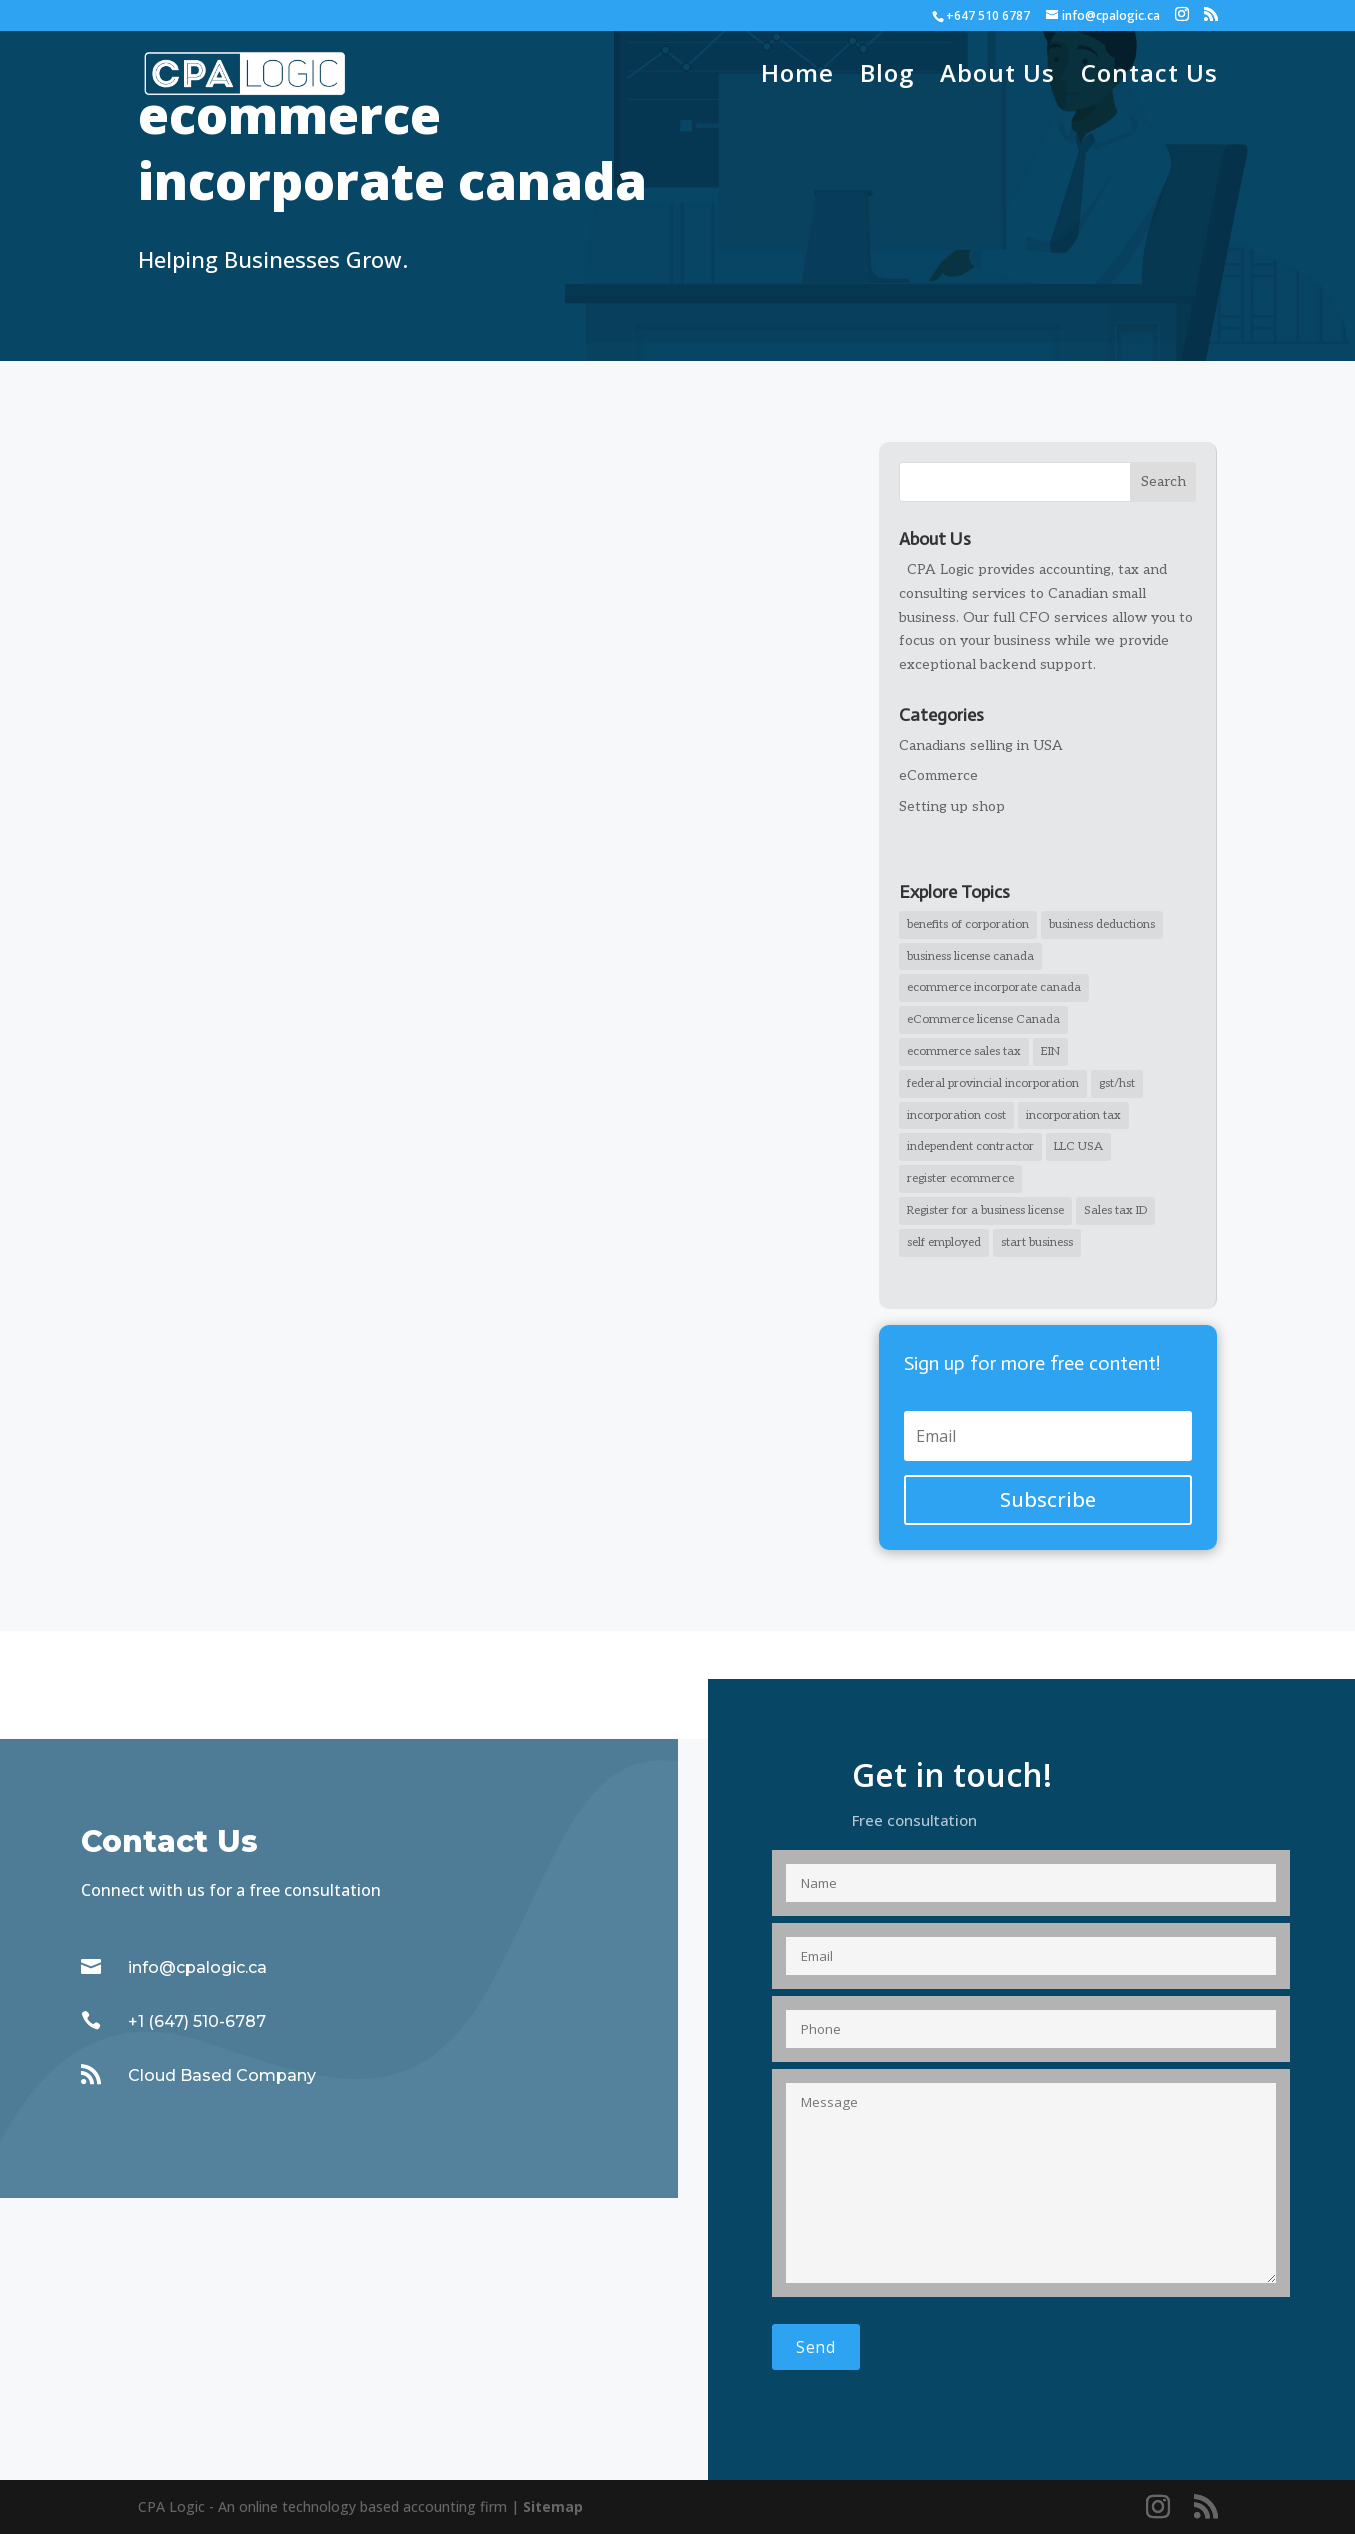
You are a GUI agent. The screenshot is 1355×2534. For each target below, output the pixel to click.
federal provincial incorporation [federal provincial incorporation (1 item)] (993, 1083)
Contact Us (1149, 77)
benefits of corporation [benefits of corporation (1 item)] (968, 924)
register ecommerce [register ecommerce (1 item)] (960, 1178)
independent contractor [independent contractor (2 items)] (970, 1146)
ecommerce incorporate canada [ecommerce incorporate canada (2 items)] (994, 987)
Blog (887, 77)
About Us (997, 77)
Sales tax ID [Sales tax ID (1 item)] (1115, 1210)
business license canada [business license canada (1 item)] (970, 956)
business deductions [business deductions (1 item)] (1102, 924)
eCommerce (938, 775)
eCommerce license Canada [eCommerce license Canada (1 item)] (983, 1019)
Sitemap (553, 2506)
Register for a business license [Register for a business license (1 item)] (985, 1210)
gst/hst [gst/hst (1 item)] (1117, 1083)
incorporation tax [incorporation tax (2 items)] (1073, 1115)
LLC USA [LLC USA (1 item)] (1078, 1146)
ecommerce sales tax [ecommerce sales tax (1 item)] (964, 1051)
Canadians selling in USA (981, 745)
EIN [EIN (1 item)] (1050, 1051)
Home (797, 77)
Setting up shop (952, 806)
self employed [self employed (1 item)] (944, 1242)
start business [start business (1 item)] (1037, 1242)
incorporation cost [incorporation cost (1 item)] (956, 1115)
